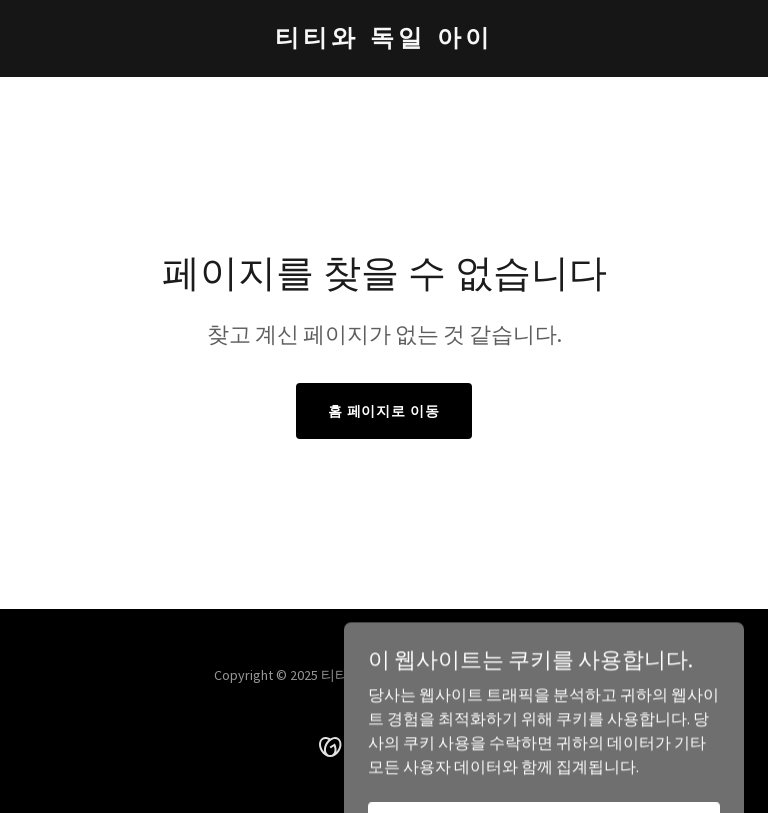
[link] (384, 40)
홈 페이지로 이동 (384, 411)
